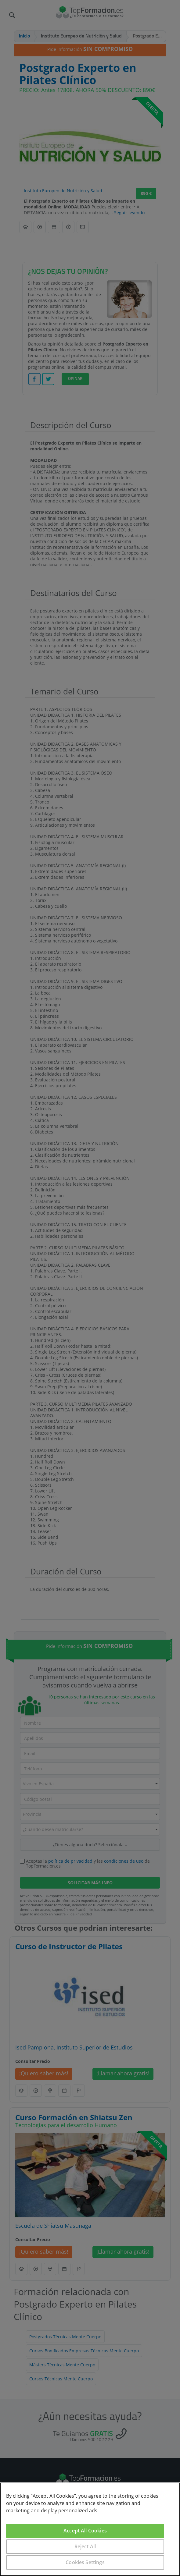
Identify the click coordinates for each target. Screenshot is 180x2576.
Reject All (85, 2546)
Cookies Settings (85, 2562)
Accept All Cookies (85, 2530)
